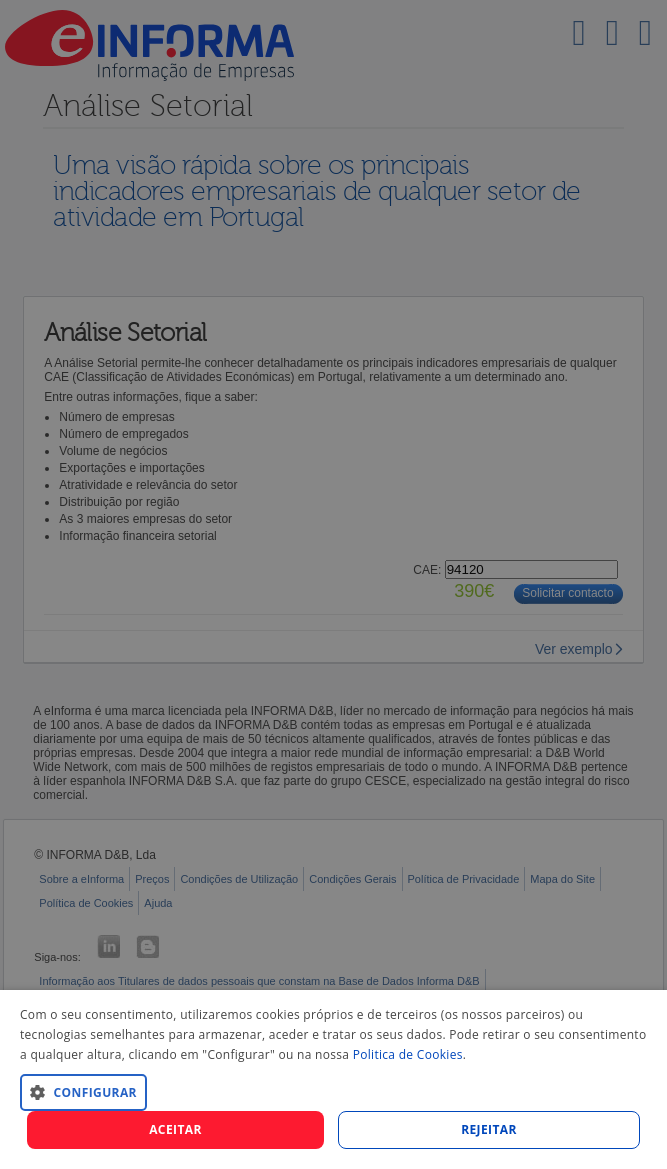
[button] (333, 1091)
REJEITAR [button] (489, 1129)
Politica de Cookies (408, 1054)
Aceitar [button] (175, 1129)
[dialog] (333, 1079)
